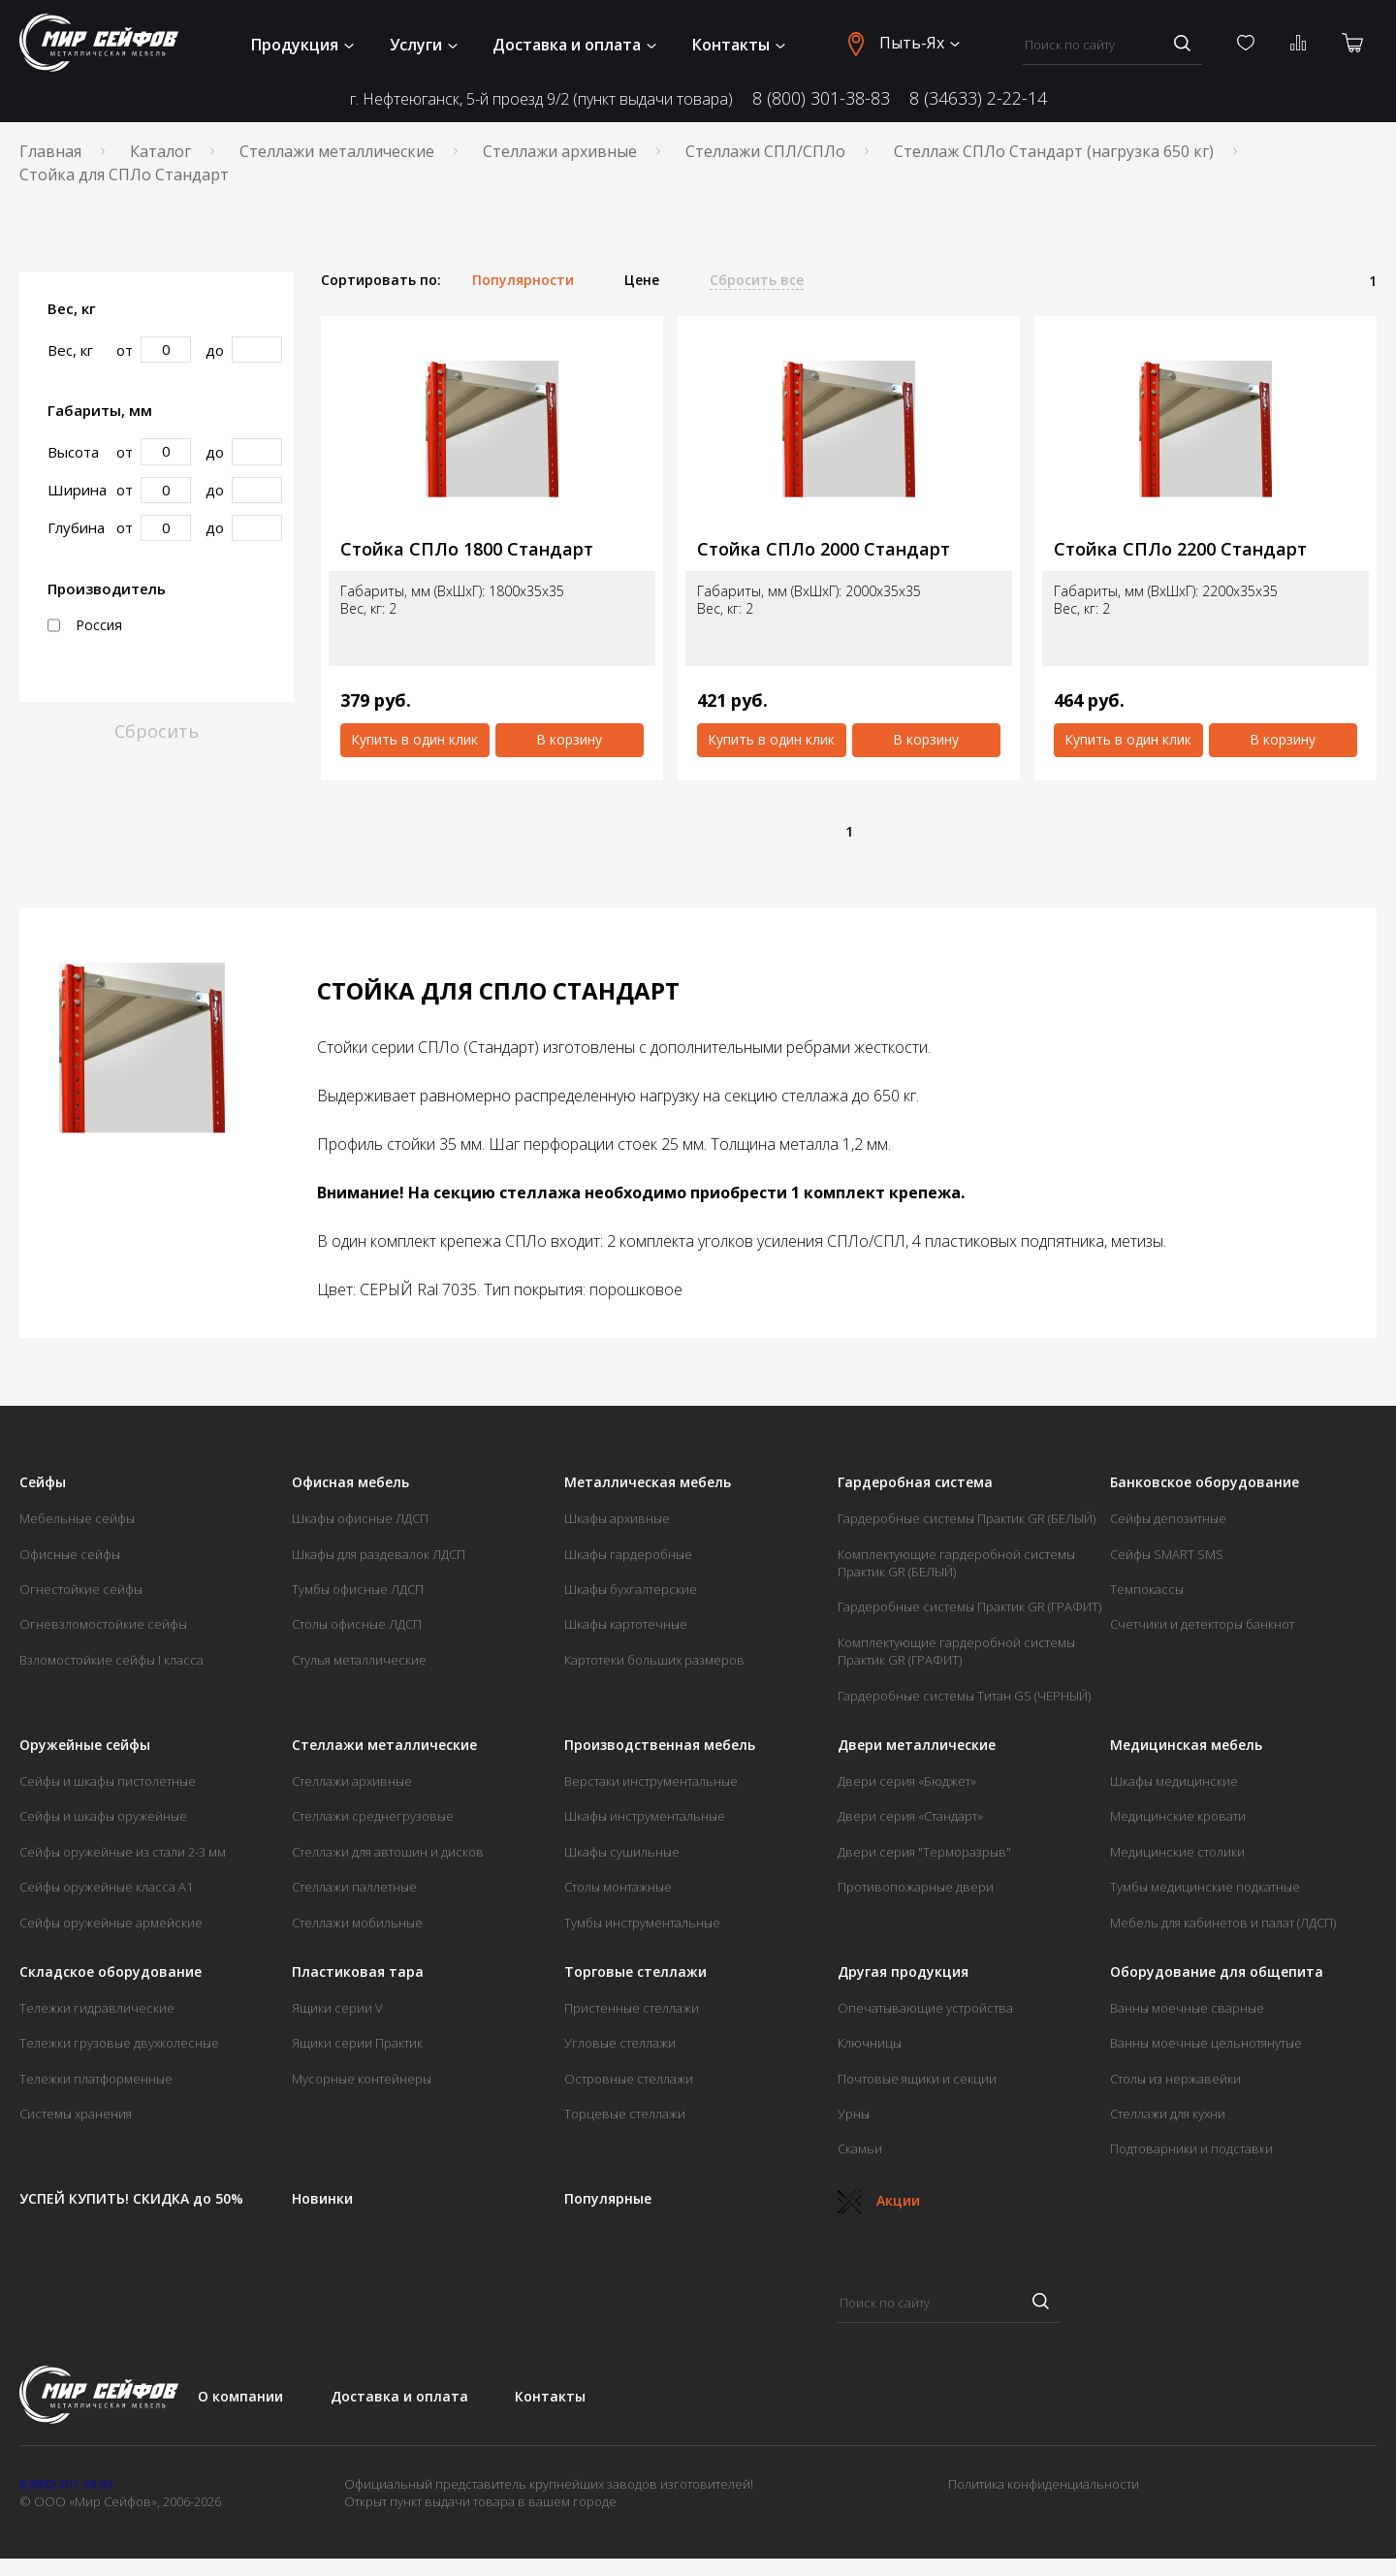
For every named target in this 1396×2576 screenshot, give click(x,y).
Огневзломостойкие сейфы (103, 1624)
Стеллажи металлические (336, 151)
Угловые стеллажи (620, 2042)
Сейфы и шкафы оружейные (103, 1816)
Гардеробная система (915, 1482)
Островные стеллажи (628, 2078)
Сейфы (42, 1482)
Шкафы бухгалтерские (630, 1589)
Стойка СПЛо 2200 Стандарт (1180, 549)
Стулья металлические (359, 1660)
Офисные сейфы (69, 1554)
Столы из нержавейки (1175, 2078)
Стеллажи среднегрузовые (373, 1816)
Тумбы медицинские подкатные (1205, 1886)
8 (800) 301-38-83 (821, 98)
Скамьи (860, 2148)
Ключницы (870, 2042)
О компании (240, 2396)
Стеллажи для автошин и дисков (388, 1851)
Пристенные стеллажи (631, 2008)
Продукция (302, 44)
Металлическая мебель (647, 1482)
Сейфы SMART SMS (1166, 1554)
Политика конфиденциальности (1043, 2484)
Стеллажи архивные (560, 151)
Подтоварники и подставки (1191, 2148)
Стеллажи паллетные (354, 1886)
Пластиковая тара (358, 1972)
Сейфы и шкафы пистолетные (107, 1781)
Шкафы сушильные (622, 1851)
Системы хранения (75, 2113)
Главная (50, 151)
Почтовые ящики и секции (917, 2078)
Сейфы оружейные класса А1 (106, 1886)
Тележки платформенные (96, 2078)
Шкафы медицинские (1174, 1781)
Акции (879, 2200)
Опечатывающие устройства (925, 2008)
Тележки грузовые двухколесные (119, 2042)
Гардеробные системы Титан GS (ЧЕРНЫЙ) (964, 1695)
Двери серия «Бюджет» (907, 1781)
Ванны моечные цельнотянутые (1206, 2042)
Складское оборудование (110, 1972)
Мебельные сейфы (77, 1518)
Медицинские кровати (1178, 1816)
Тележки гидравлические (96, 2008)
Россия (85, 625)
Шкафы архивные (617, 1518)
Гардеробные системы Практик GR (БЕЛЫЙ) (966, 1518)
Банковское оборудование (1204, 1482)
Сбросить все (757, 280)
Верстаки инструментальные (651, 1781)
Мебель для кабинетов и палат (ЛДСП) (1223, 1922)
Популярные (607, 2199)
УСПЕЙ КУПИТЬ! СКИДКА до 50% (131, 2199)
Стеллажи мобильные (357, 1922)
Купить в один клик (414, 739)
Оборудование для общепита (1216, 1972)
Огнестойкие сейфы (81, 1589)
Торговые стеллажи (635, 1972)
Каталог (160, 151)
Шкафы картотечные (625, 1624)
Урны (854, 2113)
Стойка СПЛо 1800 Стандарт (466, 549)
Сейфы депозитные (1168, 1518)
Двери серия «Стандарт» (910, 1816)
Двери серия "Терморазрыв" (924, 1851)
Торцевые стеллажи (624, 2113)
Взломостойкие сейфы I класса (111, 1660)
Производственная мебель (659, 1745)
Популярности (523, 280)
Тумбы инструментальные (642, 1922)
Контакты (738, 44)
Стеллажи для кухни (1167, 2113)
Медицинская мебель (1186, 1745)
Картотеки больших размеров (654, 1660)
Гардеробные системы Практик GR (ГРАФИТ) (969, 1606)
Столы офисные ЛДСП (357, 1624)
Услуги (424, 44)
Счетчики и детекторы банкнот (1202, 1624)
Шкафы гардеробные (628, 1554)
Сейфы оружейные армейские (111, 1922)
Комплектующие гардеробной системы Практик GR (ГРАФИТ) (956, 1651)
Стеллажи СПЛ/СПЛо (765, 151)
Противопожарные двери (916, 1886)
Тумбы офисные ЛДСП (358, 1589)
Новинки (322, 2199)
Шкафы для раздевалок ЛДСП (378, 1554)
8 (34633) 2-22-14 (978, 98)
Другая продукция (903, 1972)
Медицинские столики (1177, 1851)
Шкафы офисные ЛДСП (360, 1518)
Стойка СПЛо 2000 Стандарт (823, 549)
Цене (641, 280)
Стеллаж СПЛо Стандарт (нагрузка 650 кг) (1054, 151)
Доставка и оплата (574, 44)
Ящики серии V (337, 2008)
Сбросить (156, 731)
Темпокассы (1147, 1589)
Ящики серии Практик (357, 2042)
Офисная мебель (350, 1482)
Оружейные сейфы (84, 1745)
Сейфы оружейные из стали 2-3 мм (122, 1851)
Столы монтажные (618, 1886)
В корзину (569, 739)
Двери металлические (917, 1745)
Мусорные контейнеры (361, 2078)
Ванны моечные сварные (1187, 2008)
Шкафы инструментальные (644, 1816)
